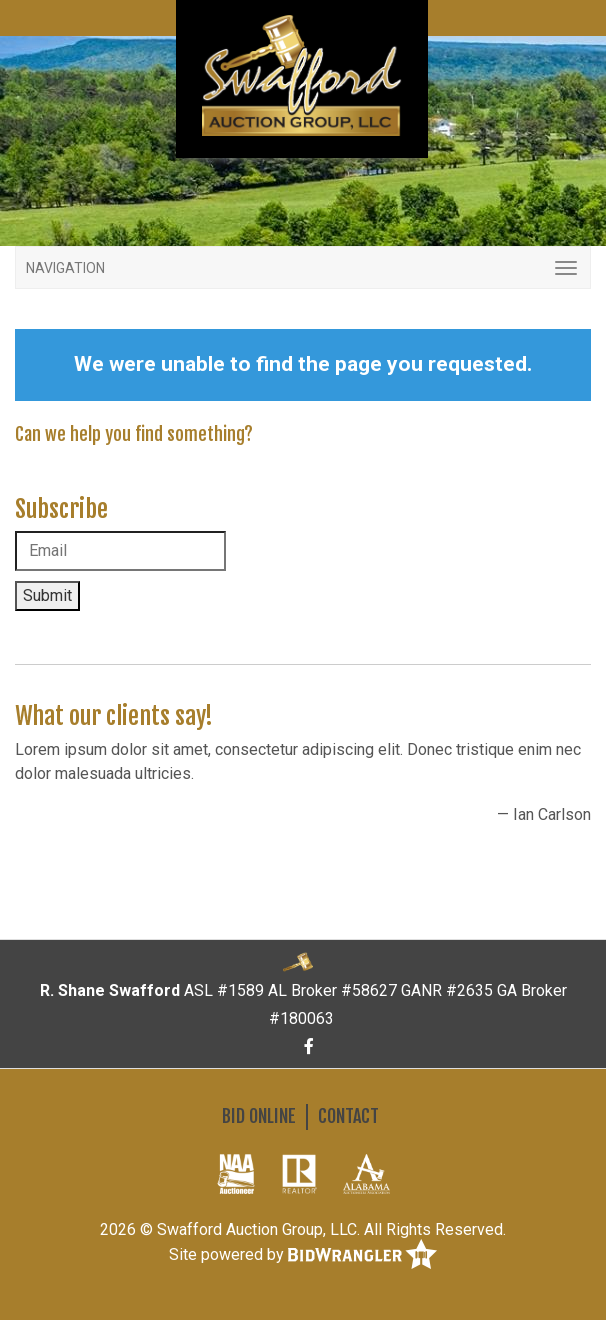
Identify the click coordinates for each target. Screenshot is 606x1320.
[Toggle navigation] (303, 267)
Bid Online (259, 1116)
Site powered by (303, 1255)
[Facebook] (309, 1046)
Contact (348, 1116)
